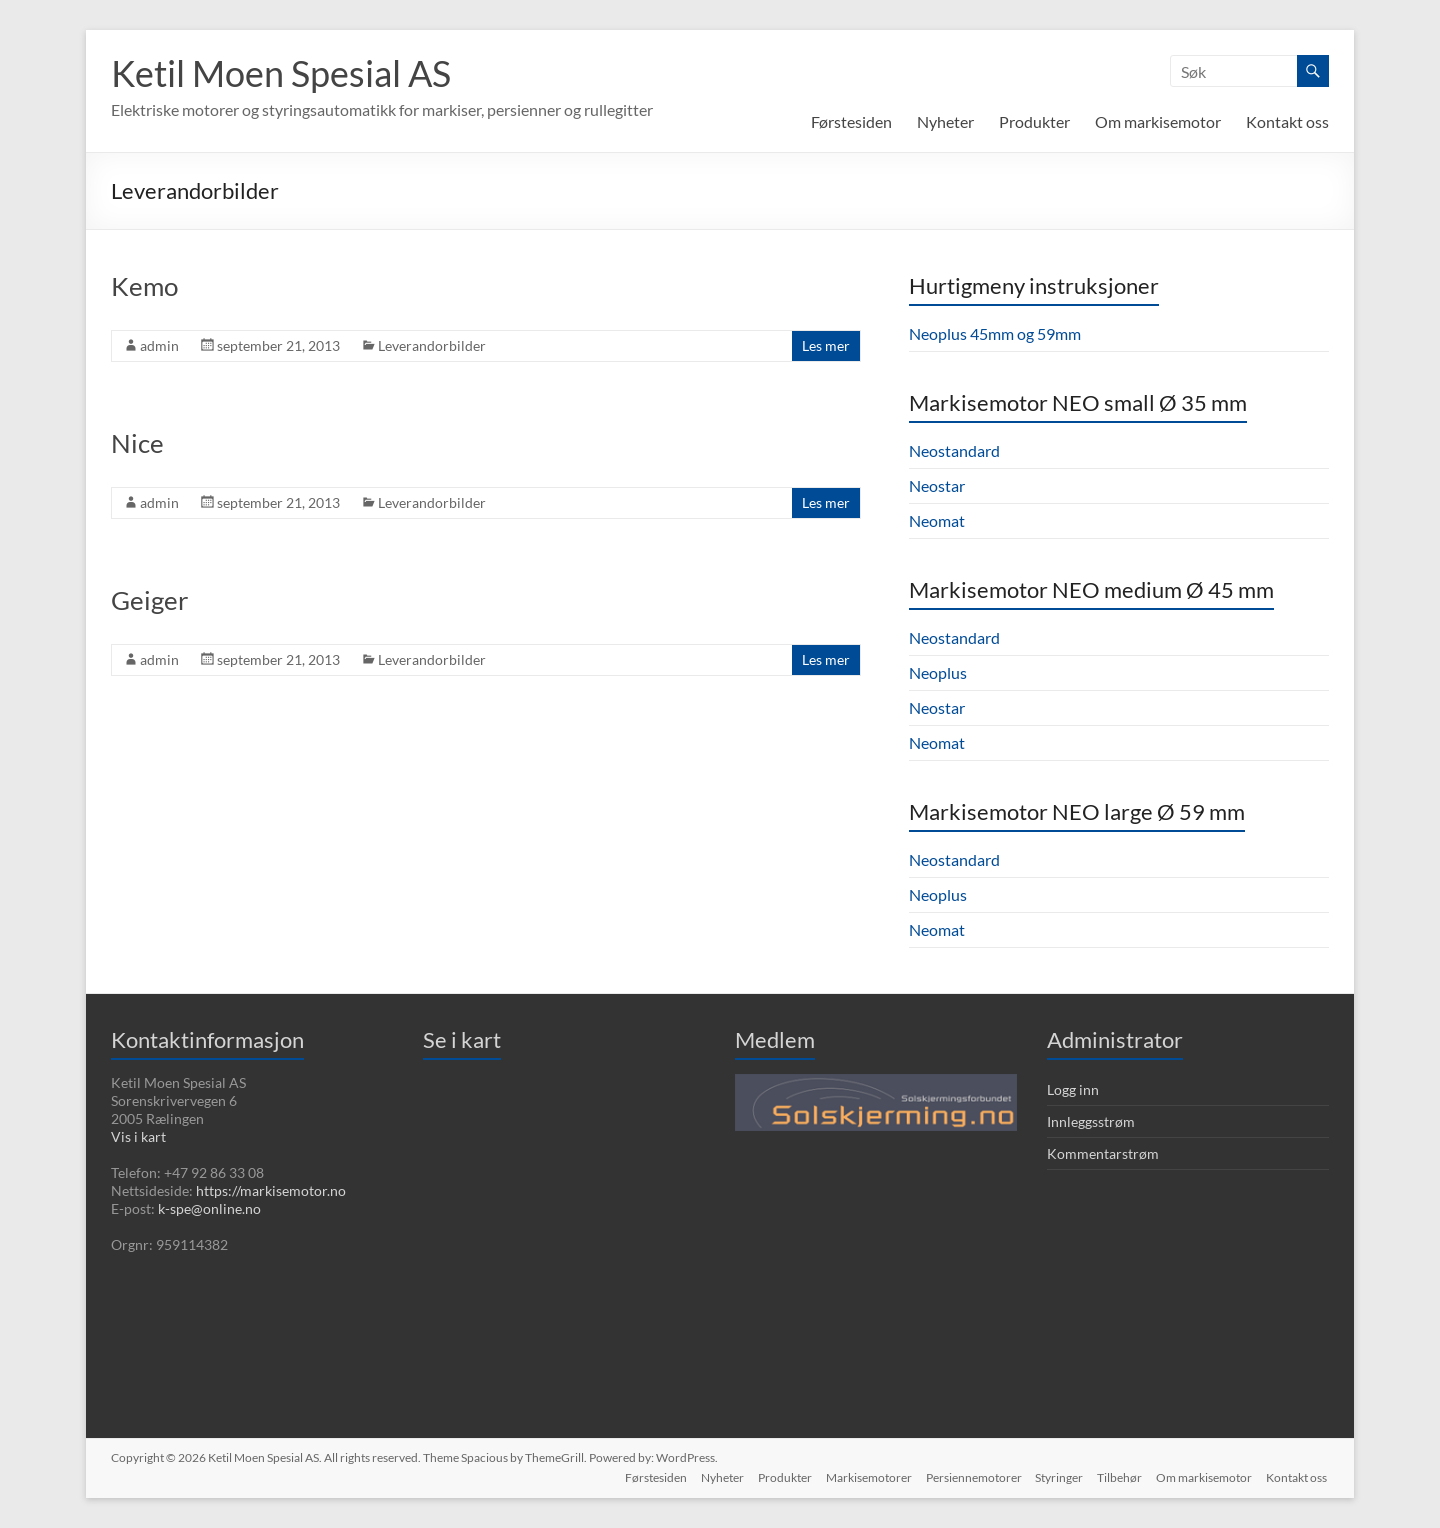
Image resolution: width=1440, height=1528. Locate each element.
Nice (137, 443)
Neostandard (954, 450)
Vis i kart (138, 1136)
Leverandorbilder (432, 345)
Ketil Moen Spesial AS (281, 73)
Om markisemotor (1158, 121)
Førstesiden (851, 121)
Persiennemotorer (967, 1475)
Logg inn (1073, 1089)
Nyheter (945, 121)
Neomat (937, 520)
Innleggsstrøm (1091, 1121)
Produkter (1034, 121)
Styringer (1055, 1475)
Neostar (937, 485)
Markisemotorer (860, 1475)
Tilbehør (1117, 1475)
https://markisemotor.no (271, 1190)
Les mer (826, 345)
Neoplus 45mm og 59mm (995, 333)
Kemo (144, 286)
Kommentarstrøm (1103, 1153)
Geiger (149, 600)
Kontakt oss (1287, 121)
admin (159, 345)
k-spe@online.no (209, 1208)
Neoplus (938, 672)
